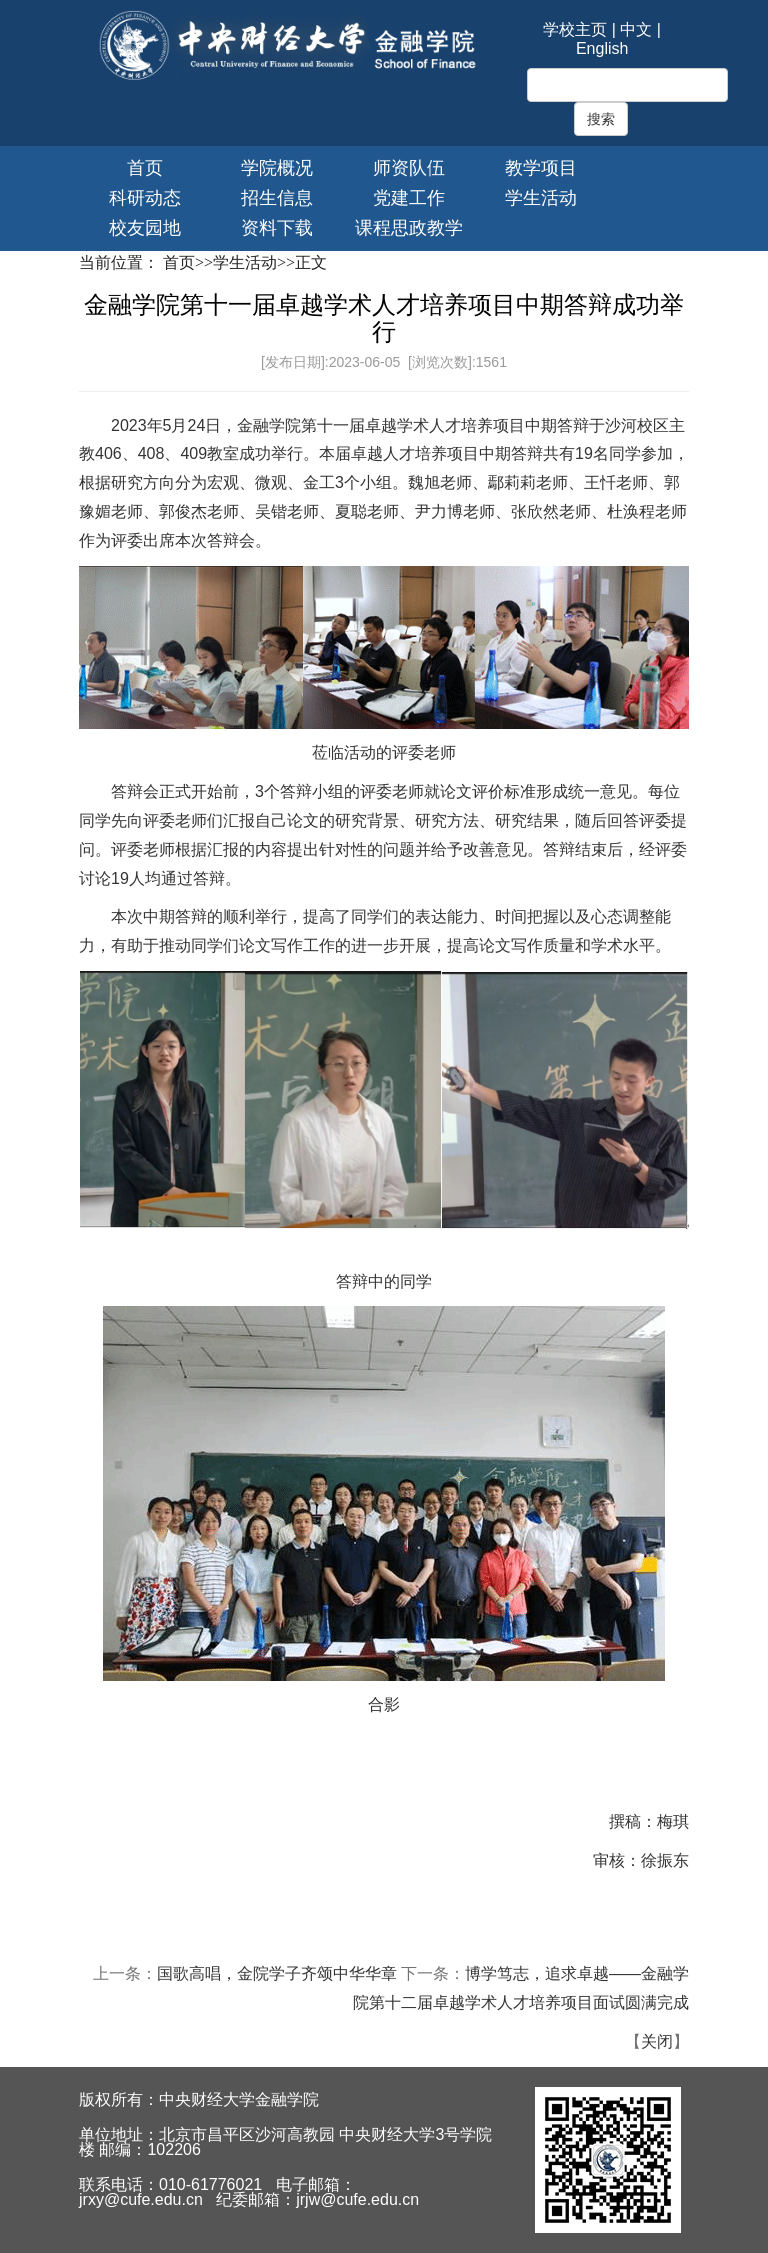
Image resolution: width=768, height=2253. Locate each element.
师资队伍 (409, 168)
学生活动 (541, 198)
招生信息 (277, 198)
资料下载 (277, 228)
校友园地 (145, 228)
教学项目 (541, 168)
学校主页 (575, 29)
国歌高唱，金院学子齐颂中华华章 (277, 1973)
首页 (145, 168)
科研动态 (145, 198)
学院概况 (277, 168)
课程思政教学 (409, 228)
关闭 (657, 2041)
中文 (636, 29)
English (602, 48)
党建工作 (409, 198)
